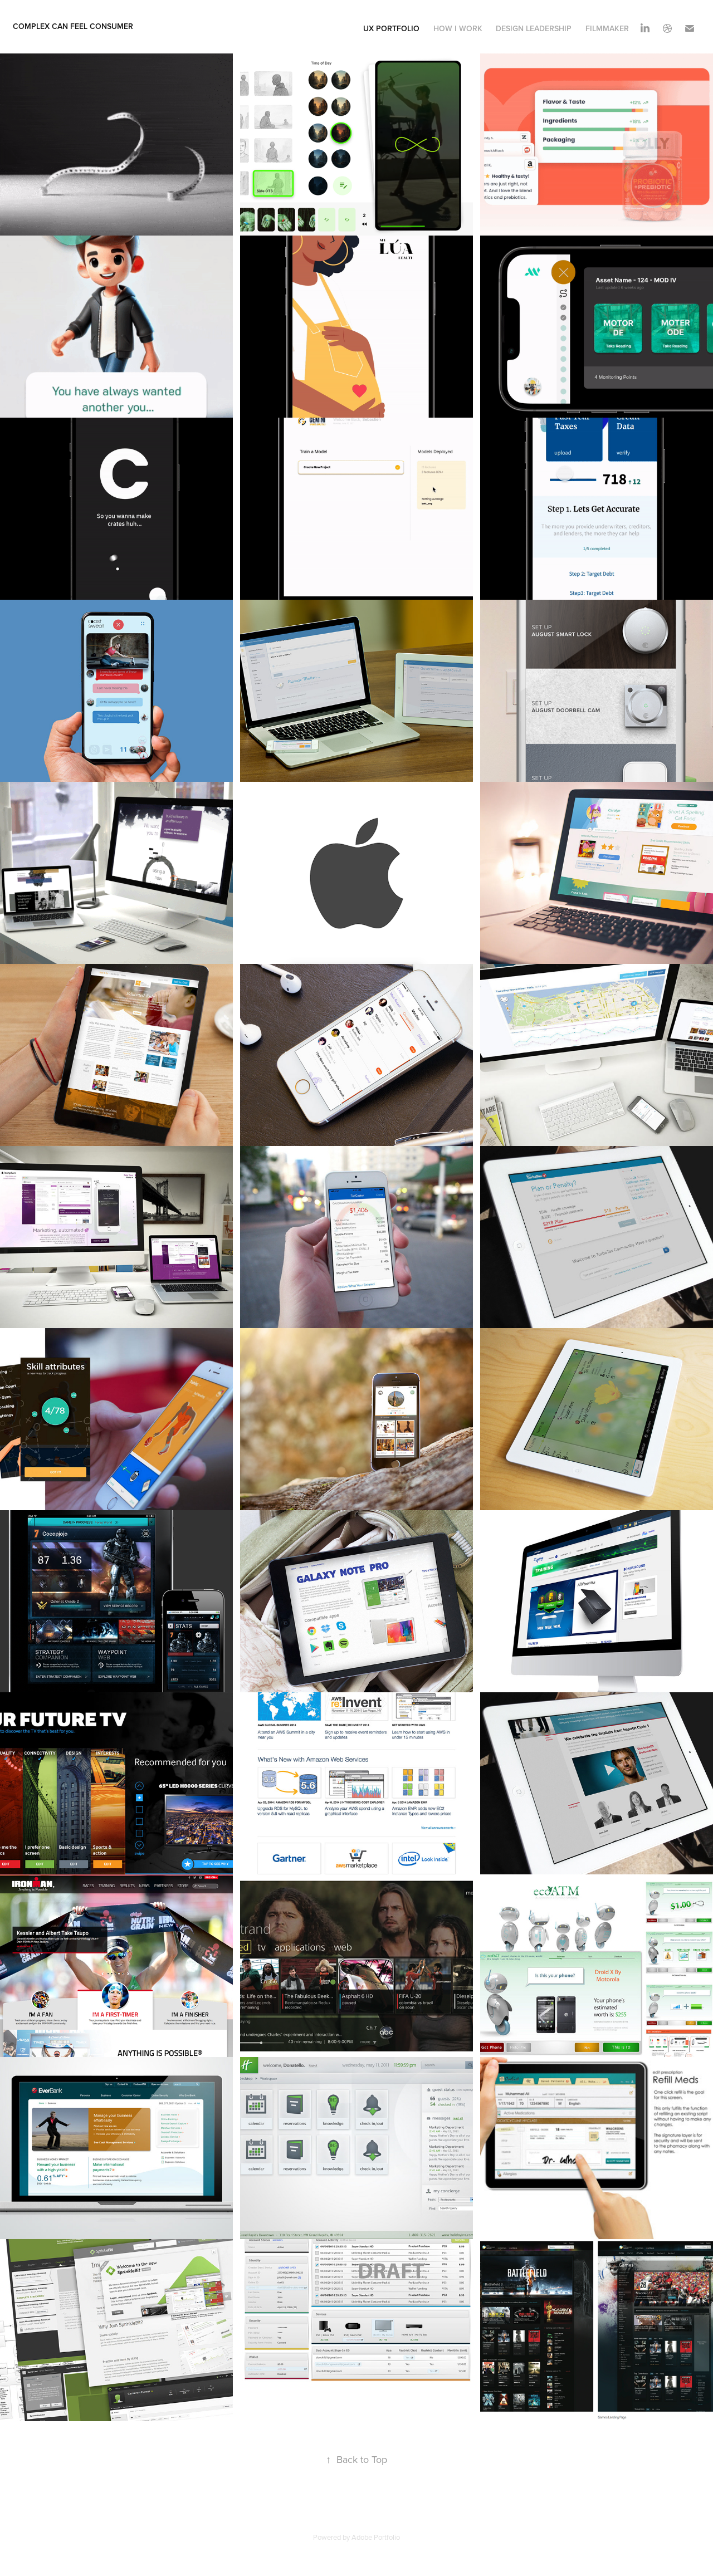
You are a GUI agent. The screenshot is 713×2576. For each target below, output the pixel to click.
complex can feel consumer (73, 26)
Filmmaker (607, 28)
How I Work (457, 28)
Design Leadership (534, 28)
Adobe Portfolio (375, 2537)
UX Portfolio (391, 28)
